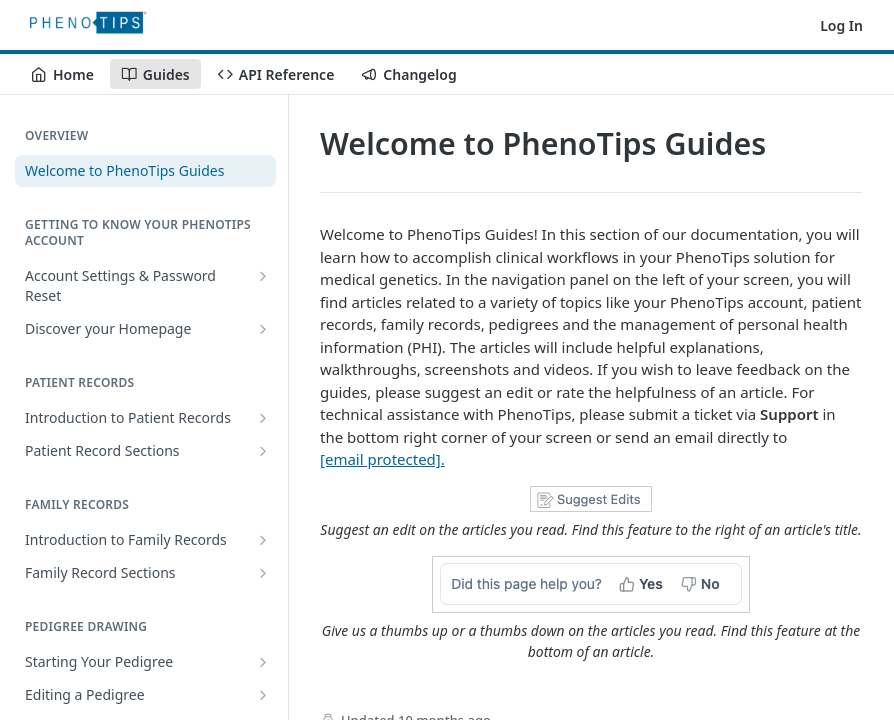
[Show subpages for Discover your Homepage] (263, 329)
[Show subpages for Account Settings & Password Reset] (263, 276)
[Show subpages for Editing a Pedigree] (263, 695)
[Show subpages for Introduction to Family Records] (263, 540)
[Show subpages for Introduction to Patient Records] (263, 418)
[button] (591, 513)
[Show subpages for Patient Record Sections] (263, 451)
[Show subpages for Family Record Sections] (263, 573)
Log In (841, 25)
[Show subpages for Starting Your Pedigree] (263, 662)
